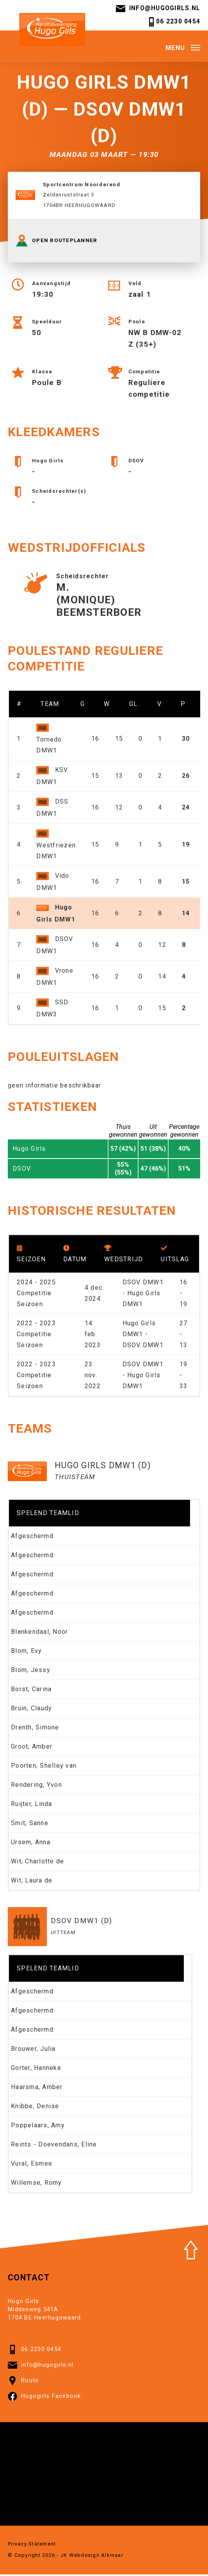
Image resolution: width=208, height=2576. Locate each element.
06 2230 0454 (173, 22)
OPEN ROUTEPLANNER (56, 241)
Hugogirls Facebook (44, 2397)
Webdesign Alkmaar (96, 2556)
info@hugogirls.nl (157, 8)
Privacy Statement (32, 2545)
